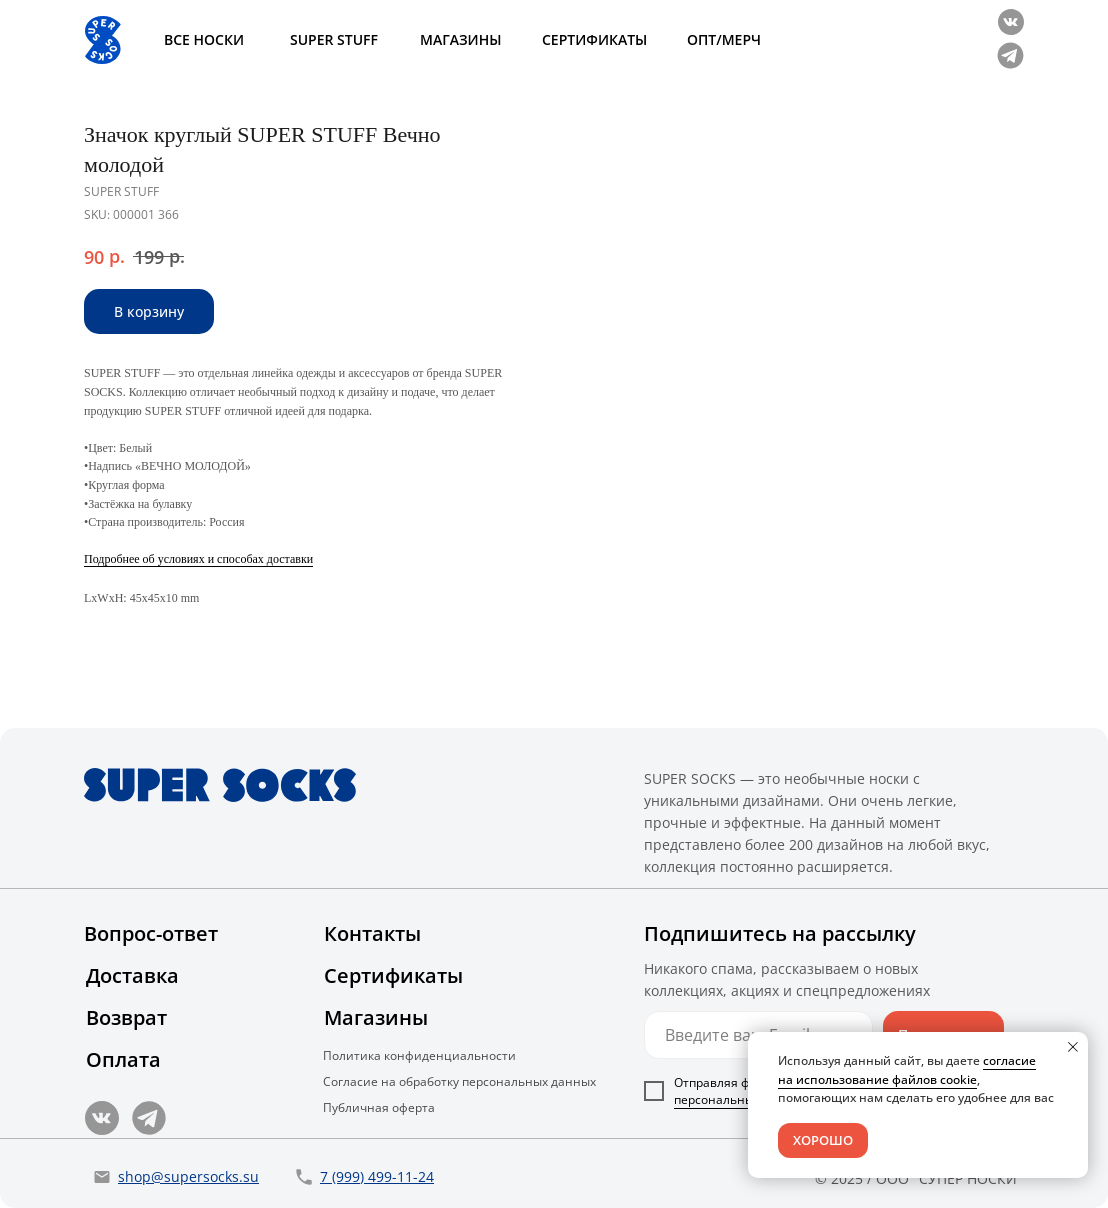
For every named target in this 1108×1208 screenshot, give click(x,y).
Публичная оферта (379, 1107)
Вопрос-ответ (151, 933)
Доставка (132, 975)
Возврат (126, 1017)
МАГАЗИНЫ (460, 39)
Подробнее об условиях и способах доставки (658, 559)
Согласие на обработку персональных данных (459, 1081)
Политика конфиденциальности (419, 1055)
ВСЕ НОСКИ (204, 39)
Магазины (376, 1017)
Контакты (372, 933)
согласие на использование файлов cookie (907, 1070)
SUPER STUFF (334, 39)
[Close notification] (1073, 1047)
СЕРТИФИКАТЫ (594, 39)
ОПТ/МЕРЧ (724, 39)
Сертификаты (393, 975)
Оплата (123, 1059)
